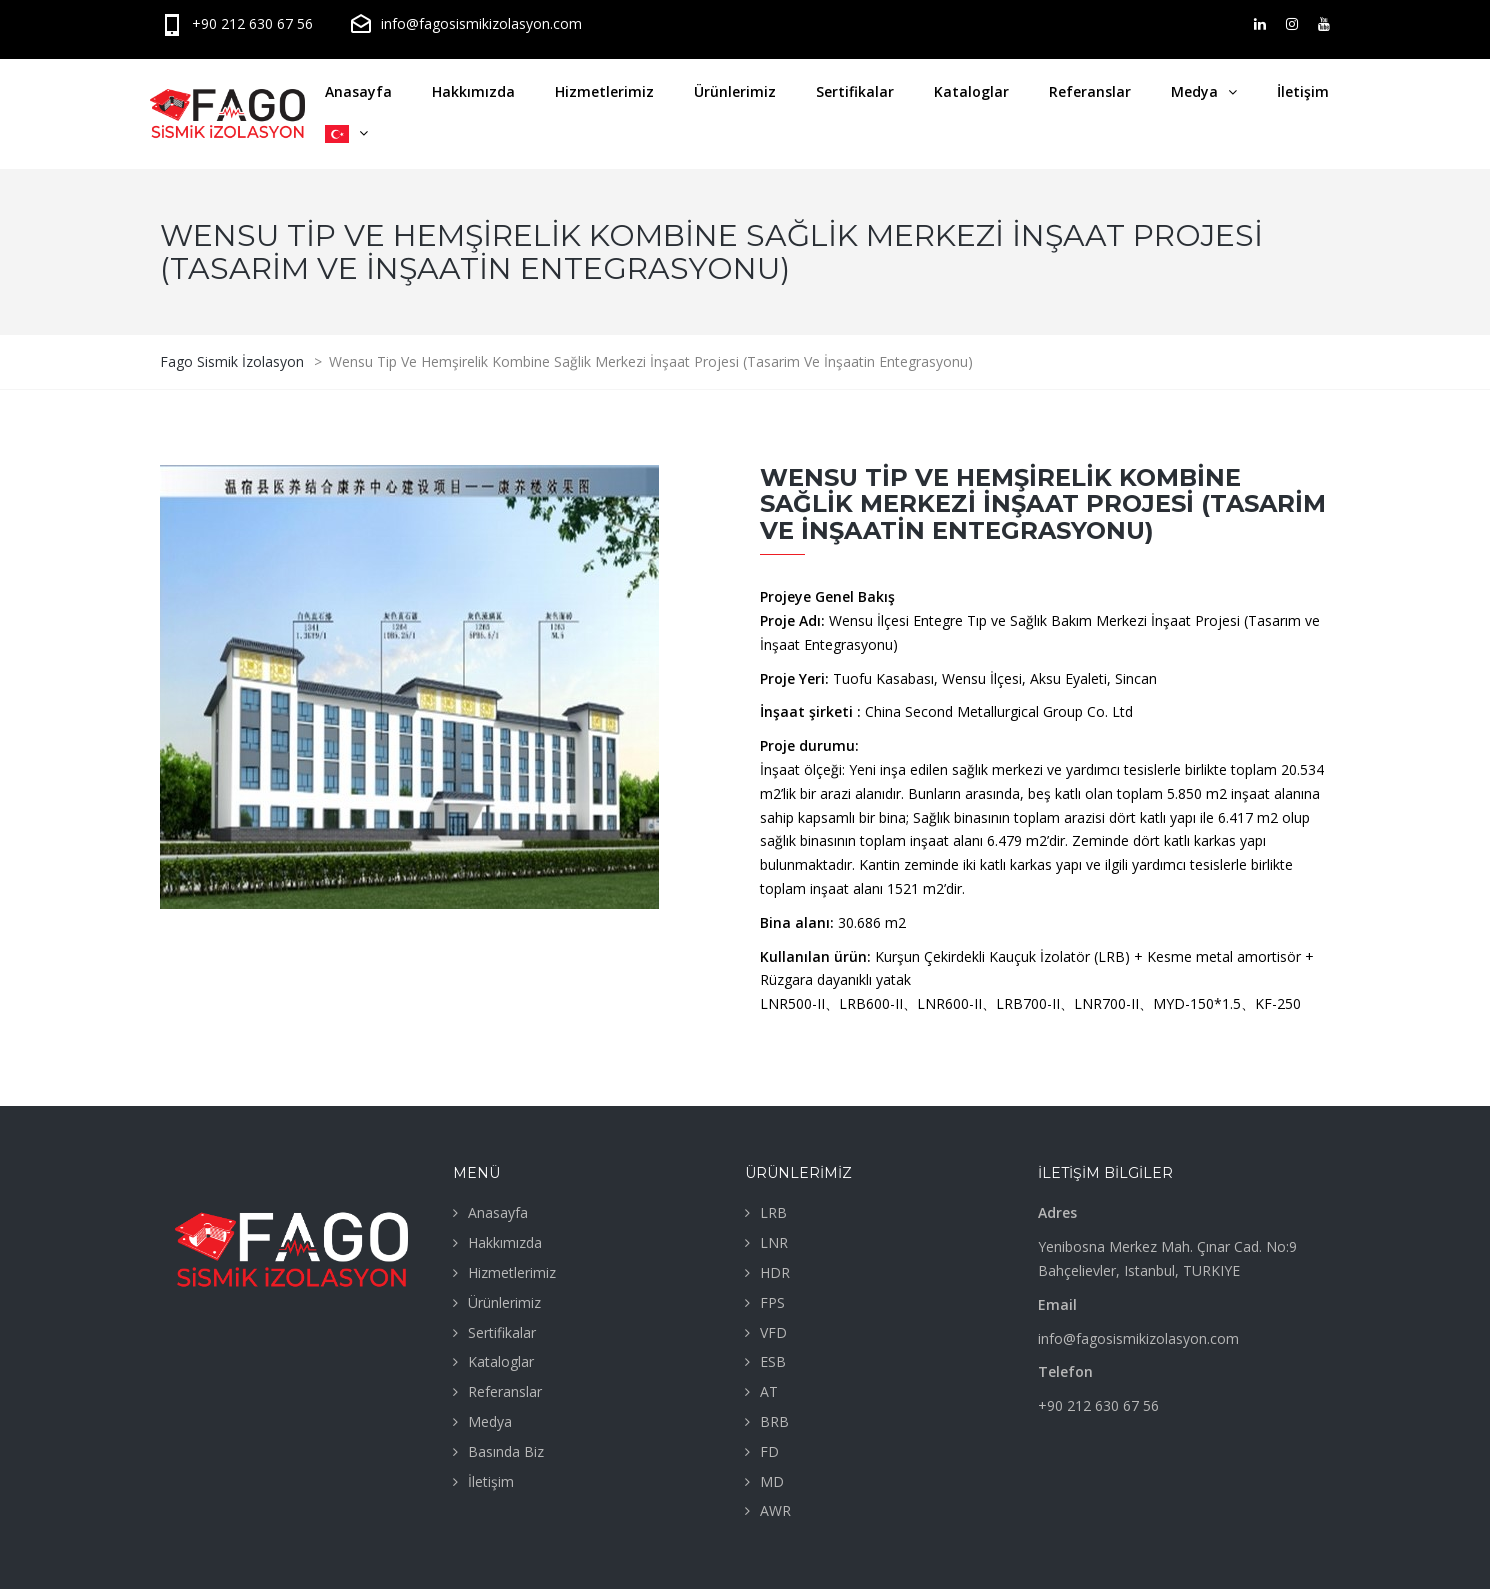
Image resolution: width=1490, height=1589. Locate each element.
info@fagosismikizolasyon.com (465, 23)
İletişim (1303, 91)
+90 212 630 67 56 (236, 23)
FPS (772, 1302)
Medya (1194, 91)
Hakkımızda (473, 91)
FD (769, 1451)
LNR (774, 1242)
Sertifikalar (855, 91)
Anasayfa (358, 91)
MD (772, 1481)
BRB (774, 1421)
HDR (775, 1272)
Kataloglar (971, 91)
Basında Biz (506, 1451)
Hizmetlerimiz (604, 91)
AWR (775, 1510)
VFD (773, 1332)
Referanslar (1090, 91)
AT (769, 1391)
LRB (773, 1212)
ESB (773, 1361)
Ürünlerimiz (735, 91)
